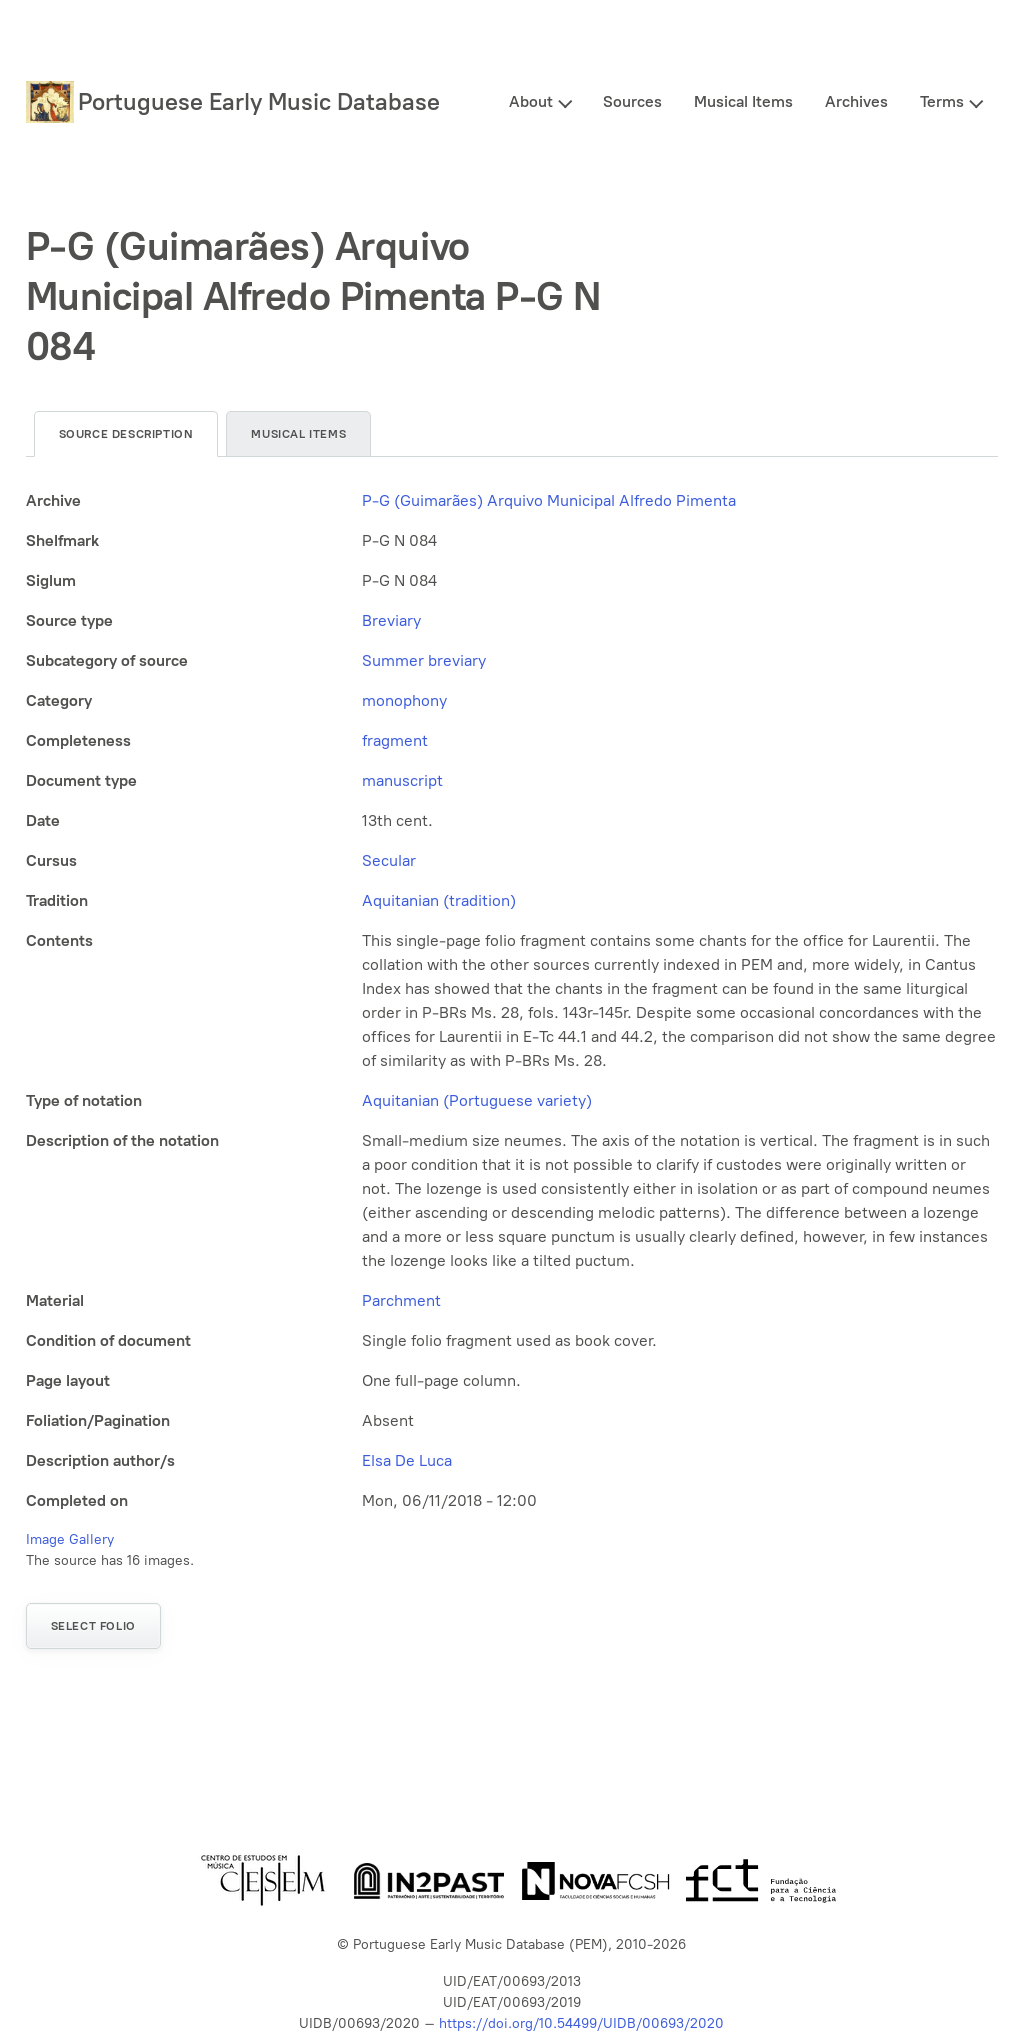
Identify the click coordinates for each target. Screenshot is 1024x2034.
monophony (404, 700)
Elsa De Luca (407, 1460)
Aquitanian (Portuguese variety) (477, 1100)
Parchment (401, 1300)
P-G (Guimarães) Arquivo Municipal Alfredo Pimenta (549, 500)
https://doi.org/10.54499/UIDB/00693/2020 (581, 2023)
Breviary (391, 620)
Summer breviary (424, 660)
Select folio (93, 1626)
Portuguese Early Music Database (259, 101)
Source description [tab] (126, 434)
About (531, 101)
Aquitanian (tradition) (439, 900)
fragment (395, 740)
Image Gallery (70, 1539)
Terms (942, 101)
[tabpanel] (512, 1001)
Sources (632, 101)
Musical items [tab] (298, 434)
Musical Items (743, 101)
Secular (389, 860)
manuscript (402, 780)
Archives (856, 101)
